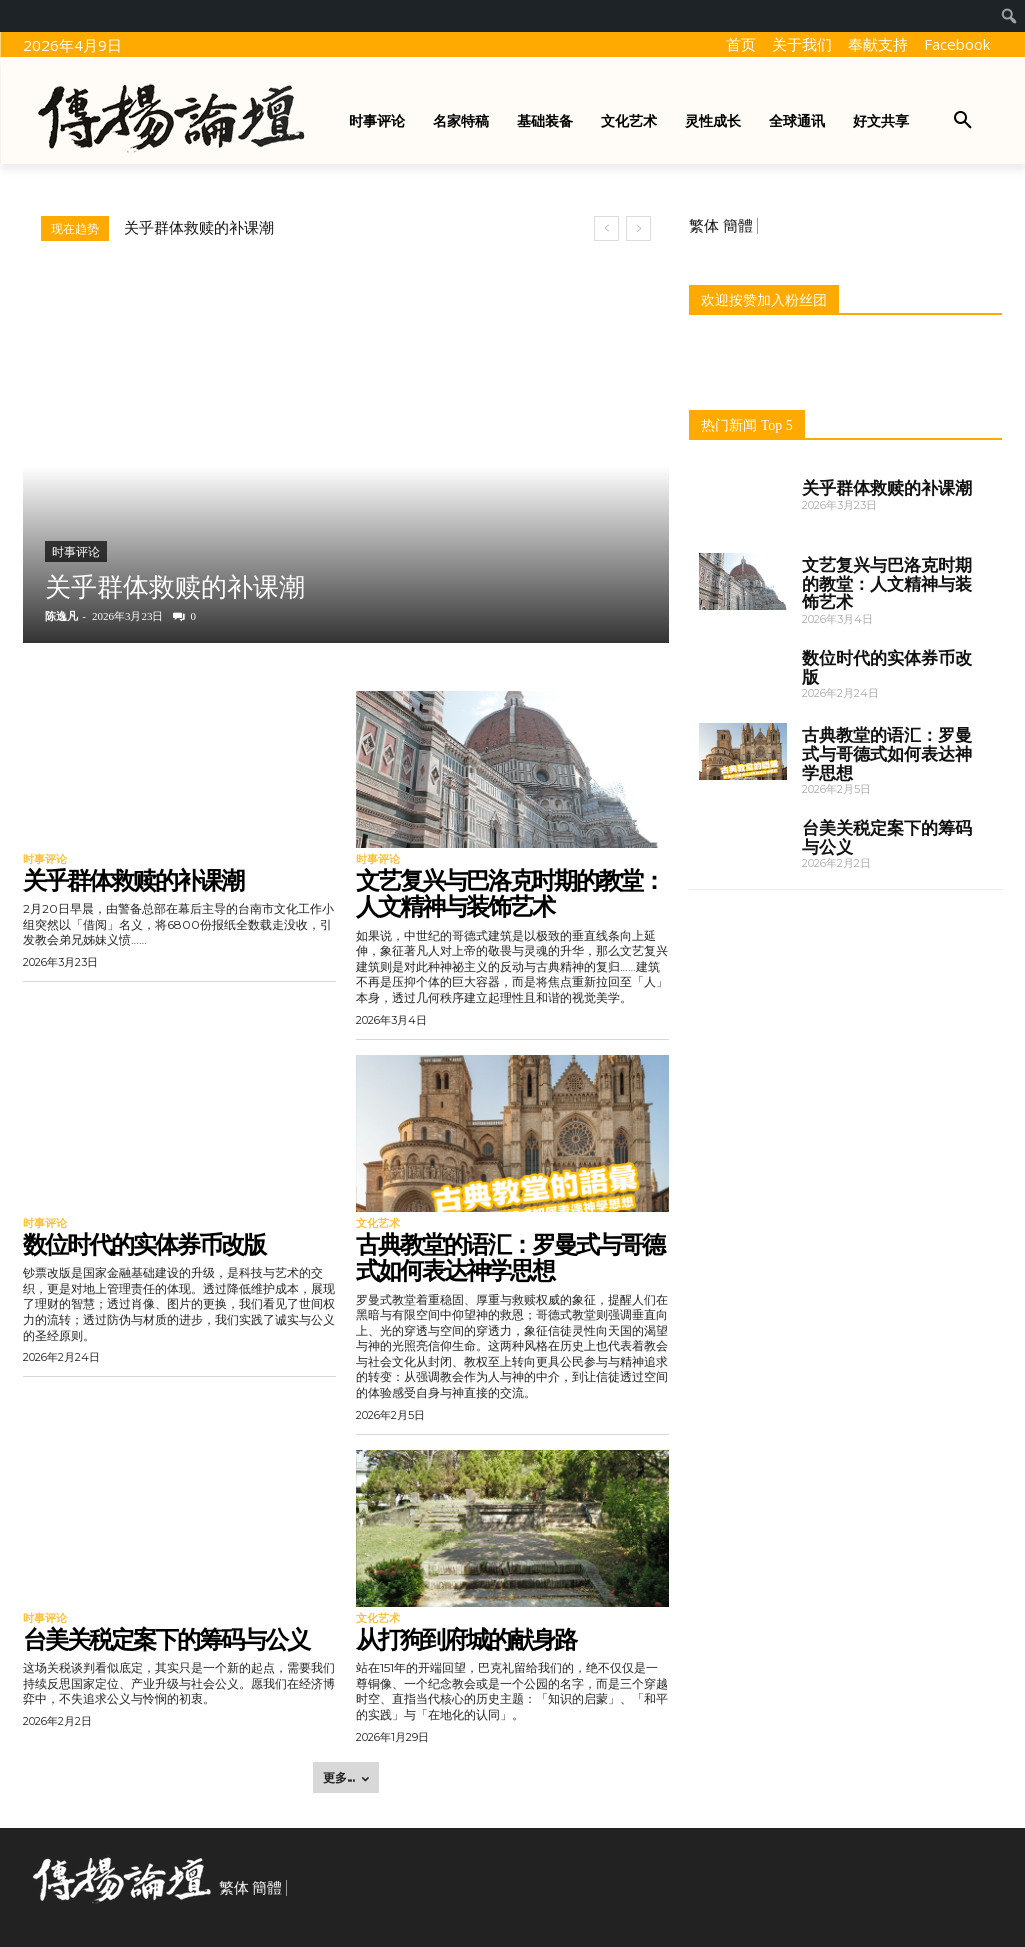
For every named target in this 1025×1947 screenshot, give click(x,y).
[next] (638, 228)
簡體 (738, 226)
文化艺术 (378, 1223)
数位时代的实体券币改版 (144, 1244)
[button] (963, 121)
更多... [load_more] (346, 1777)
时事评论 (76, 552)
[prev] (606, 228)
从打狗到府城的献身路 (466, 1639)
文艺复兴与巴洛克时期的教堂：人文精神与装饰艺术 (510, 893)
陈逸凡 (61, 616)
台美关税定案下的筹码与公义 (166, 1639)
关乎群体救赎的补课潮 (199, 228)
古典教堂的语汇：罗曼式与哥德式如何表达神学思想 (510, 1257)
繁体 (704, 226)
